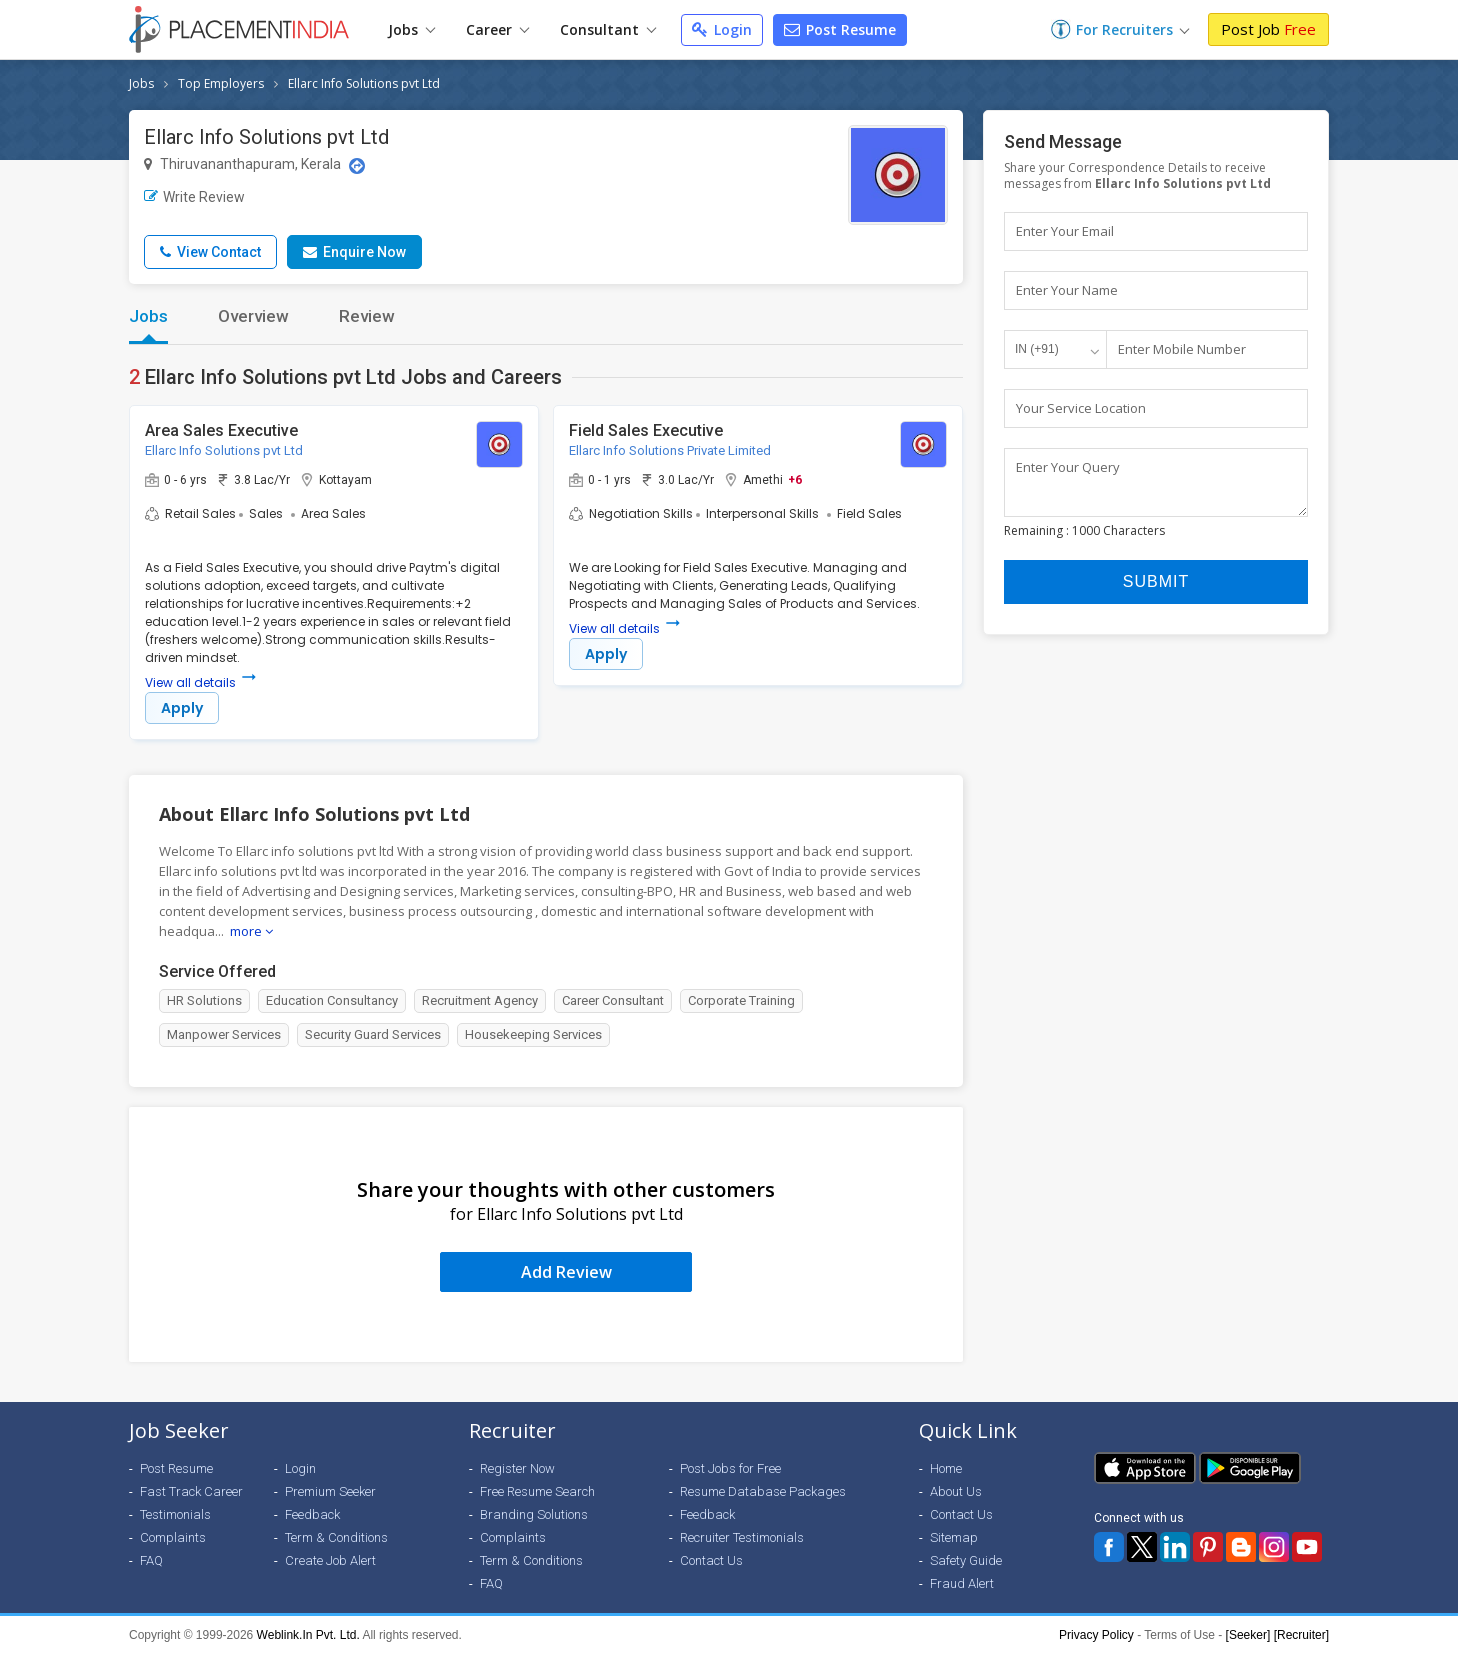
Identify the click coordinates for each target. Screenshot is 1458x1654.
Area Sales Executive (221, 430)
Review (367, 316)
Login (722, 29)
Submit (1156, 590)
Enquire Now (354, 252)
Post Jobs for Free (730, 1468)
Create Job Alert (330, 1560)
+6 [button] (795, 479)
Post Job (1268, 29)
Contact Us (711, 1560)
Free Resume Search (537, 1491)
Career (497, 29)
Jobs (411, 29)
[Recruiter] (1301, 1635)
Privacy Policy (1096, 1635)
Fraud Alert (962, 1583)
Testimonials (175, 1514)
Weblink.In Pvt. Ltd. (308, 1635)
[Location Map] (357, 166)
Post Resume (840, 29)
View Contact (210, 252)
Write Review (194, 197)
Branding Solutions (534, 1514)
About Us (956, 1491)
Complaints (173, 1537)
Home (946, 1468)
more (251, 931)
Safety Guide (966, 1560)
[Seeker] (1248, 1635)
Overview (253, 316)
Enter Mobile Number (1182, 349)
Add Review (566, 1272)
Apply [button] (182, 708)
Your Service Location (1081, 408)
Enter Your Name (1067, 290)
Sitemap (954, 1537)
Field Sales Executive (646, 430)
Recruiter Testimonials (742, 1537)
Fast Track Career (191, 1491)
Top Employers (221, 83)
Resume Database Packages (763, 1491)
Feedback (312, 1514)
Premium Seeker (330, 1491)
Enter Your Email (1065, 231)
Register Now (517, 1468)
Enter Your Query (1068, 467)
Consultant (608, 29)
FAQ (151, 1560)
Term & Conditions (336, 1537)
